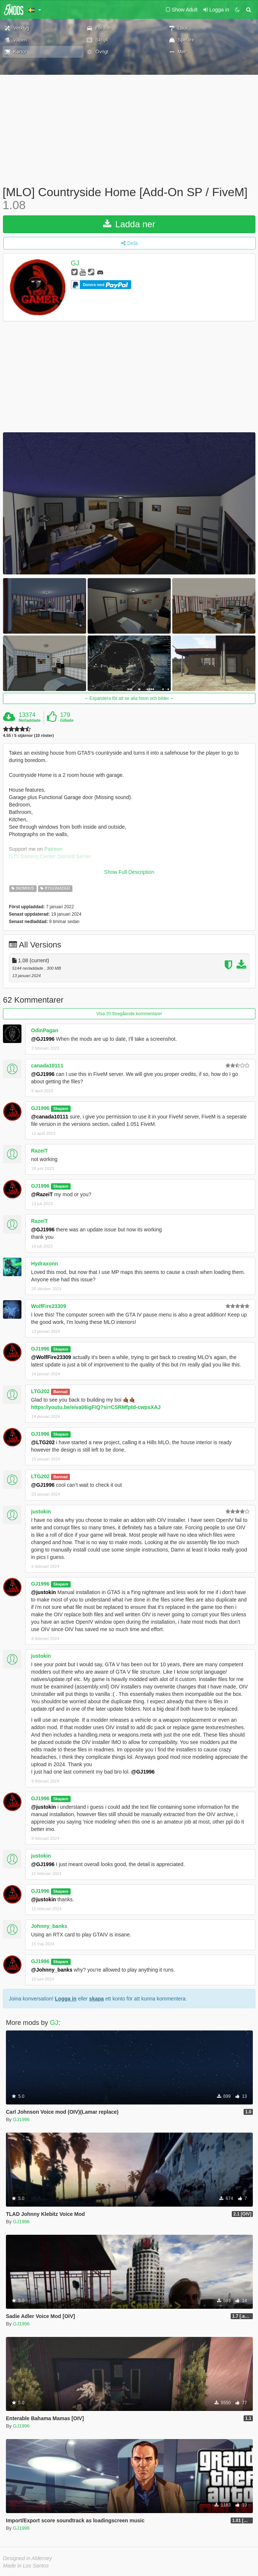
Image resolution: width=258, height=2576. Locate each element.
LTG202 (40, 1391)
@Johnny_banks (51, 1970)
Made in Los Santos (26, 2566)
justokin (41, 1512)
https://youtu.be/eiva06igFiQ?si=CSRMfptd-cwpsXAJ (95, 1407)
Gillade (67, 720)
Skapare (60, 1108)
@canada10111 (49, 1117)
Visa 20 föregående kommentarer (129, 1013)
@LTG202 (43, 1442)
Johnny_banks (49, 1926)
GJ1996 (40, 1108)
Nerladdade (29, 720)
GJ (75, 263)
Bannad (61, 1391)
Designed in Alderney (27, 2558)
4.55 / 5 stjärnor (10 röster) (28, 736)
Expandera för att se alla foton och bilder (129, 698)
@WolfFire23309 (51, 1357)
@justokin (43, 1592)
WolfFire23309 (48, 1306)
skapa (96, 1999)
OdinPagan (44, 1030)
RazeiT (39, 1151)
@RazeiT (42, 1194)
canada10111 (47, 1066)
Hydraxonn (44, 1264)
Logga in (66, 1999)
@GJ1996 (42, 1039)
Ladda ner (129, 224)
